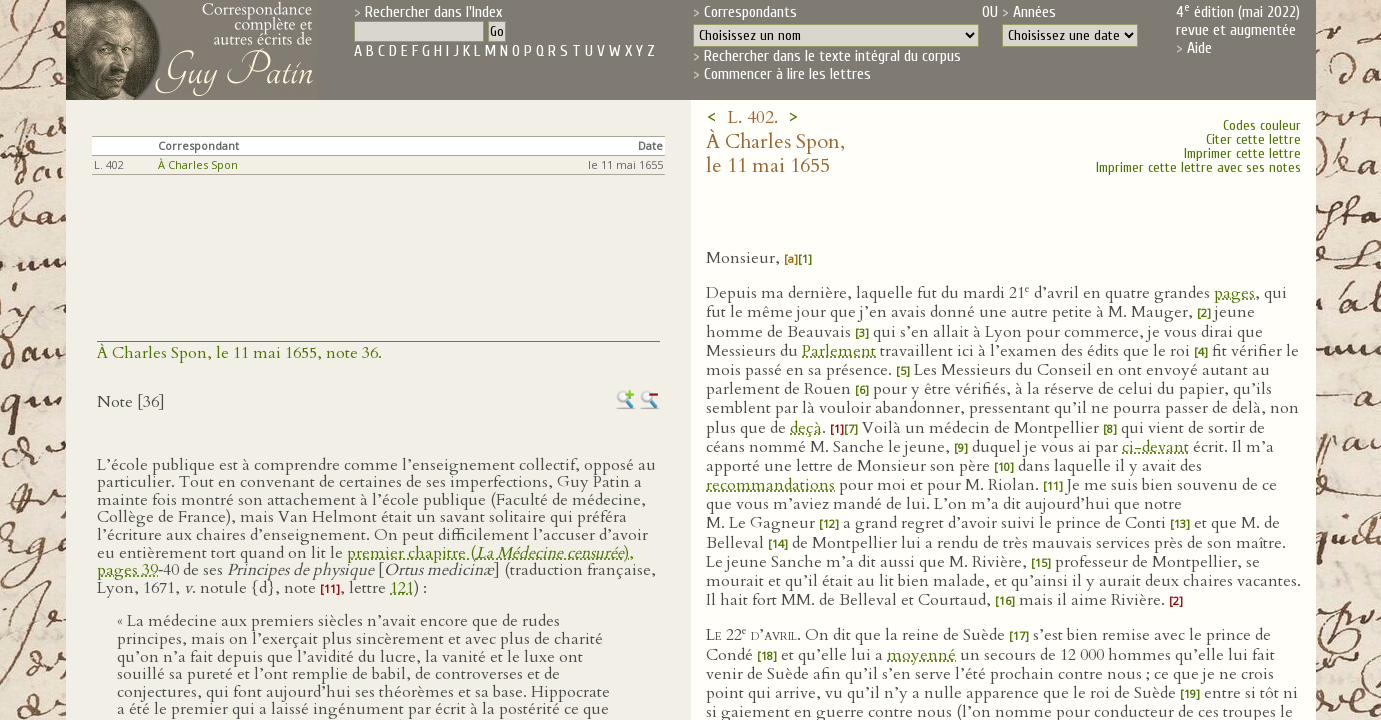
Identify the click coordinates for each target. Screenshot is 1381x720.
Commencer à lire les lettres (787, 74)
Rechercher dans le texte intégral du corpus (832, 56)
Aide (1199, 48)
